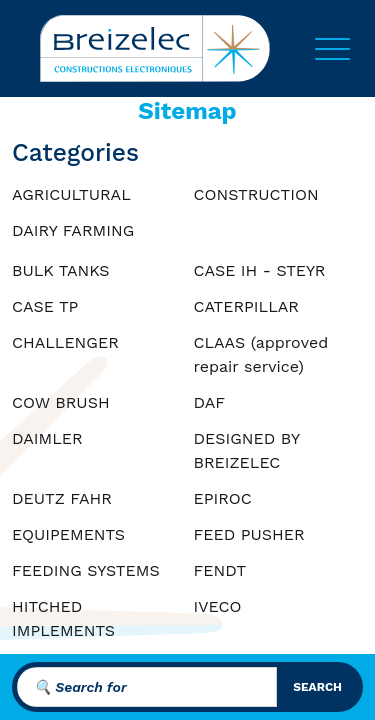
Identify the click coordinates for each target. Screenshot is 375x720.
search (317, 687)
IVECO (218, 606)
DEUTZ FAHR (62, 498)
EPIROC (223, 498)
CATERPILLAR (246, 306)
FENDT (220, 570)
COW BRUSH (61, 402)
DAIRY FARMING (73, 230)
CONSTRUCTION (256, 194)
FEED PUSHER (249, 534)
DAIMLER (47, 438)
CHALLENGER (65, 342)
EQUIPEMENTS (68, 534)
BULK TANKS (61, 270)
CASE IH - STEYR (260, 270)
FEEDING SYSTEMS (86, 570)
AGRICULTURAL (71, 194)
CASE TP (45, 306)
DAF (210, 402)
